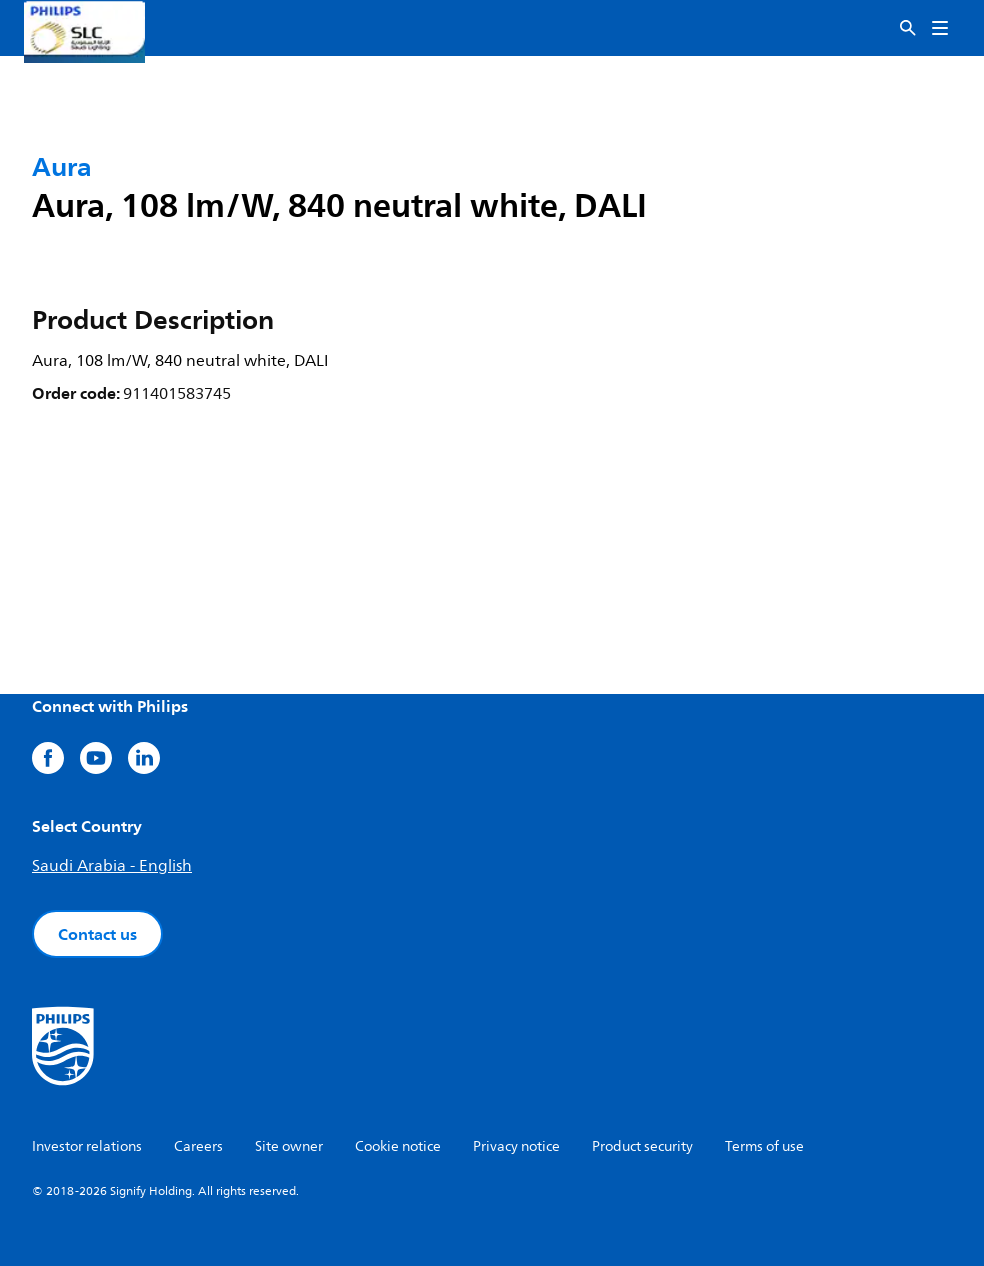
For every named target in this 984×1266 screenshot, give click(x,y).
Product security (642, 1146)
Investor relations (87, 1146)
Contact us (97, 934)
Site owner (289, 1146)
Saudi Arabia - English (112, 866)
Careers (198, 1146)
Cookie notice (398, 1146)
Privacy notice (516, 1146)
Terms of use (764, 1146)
